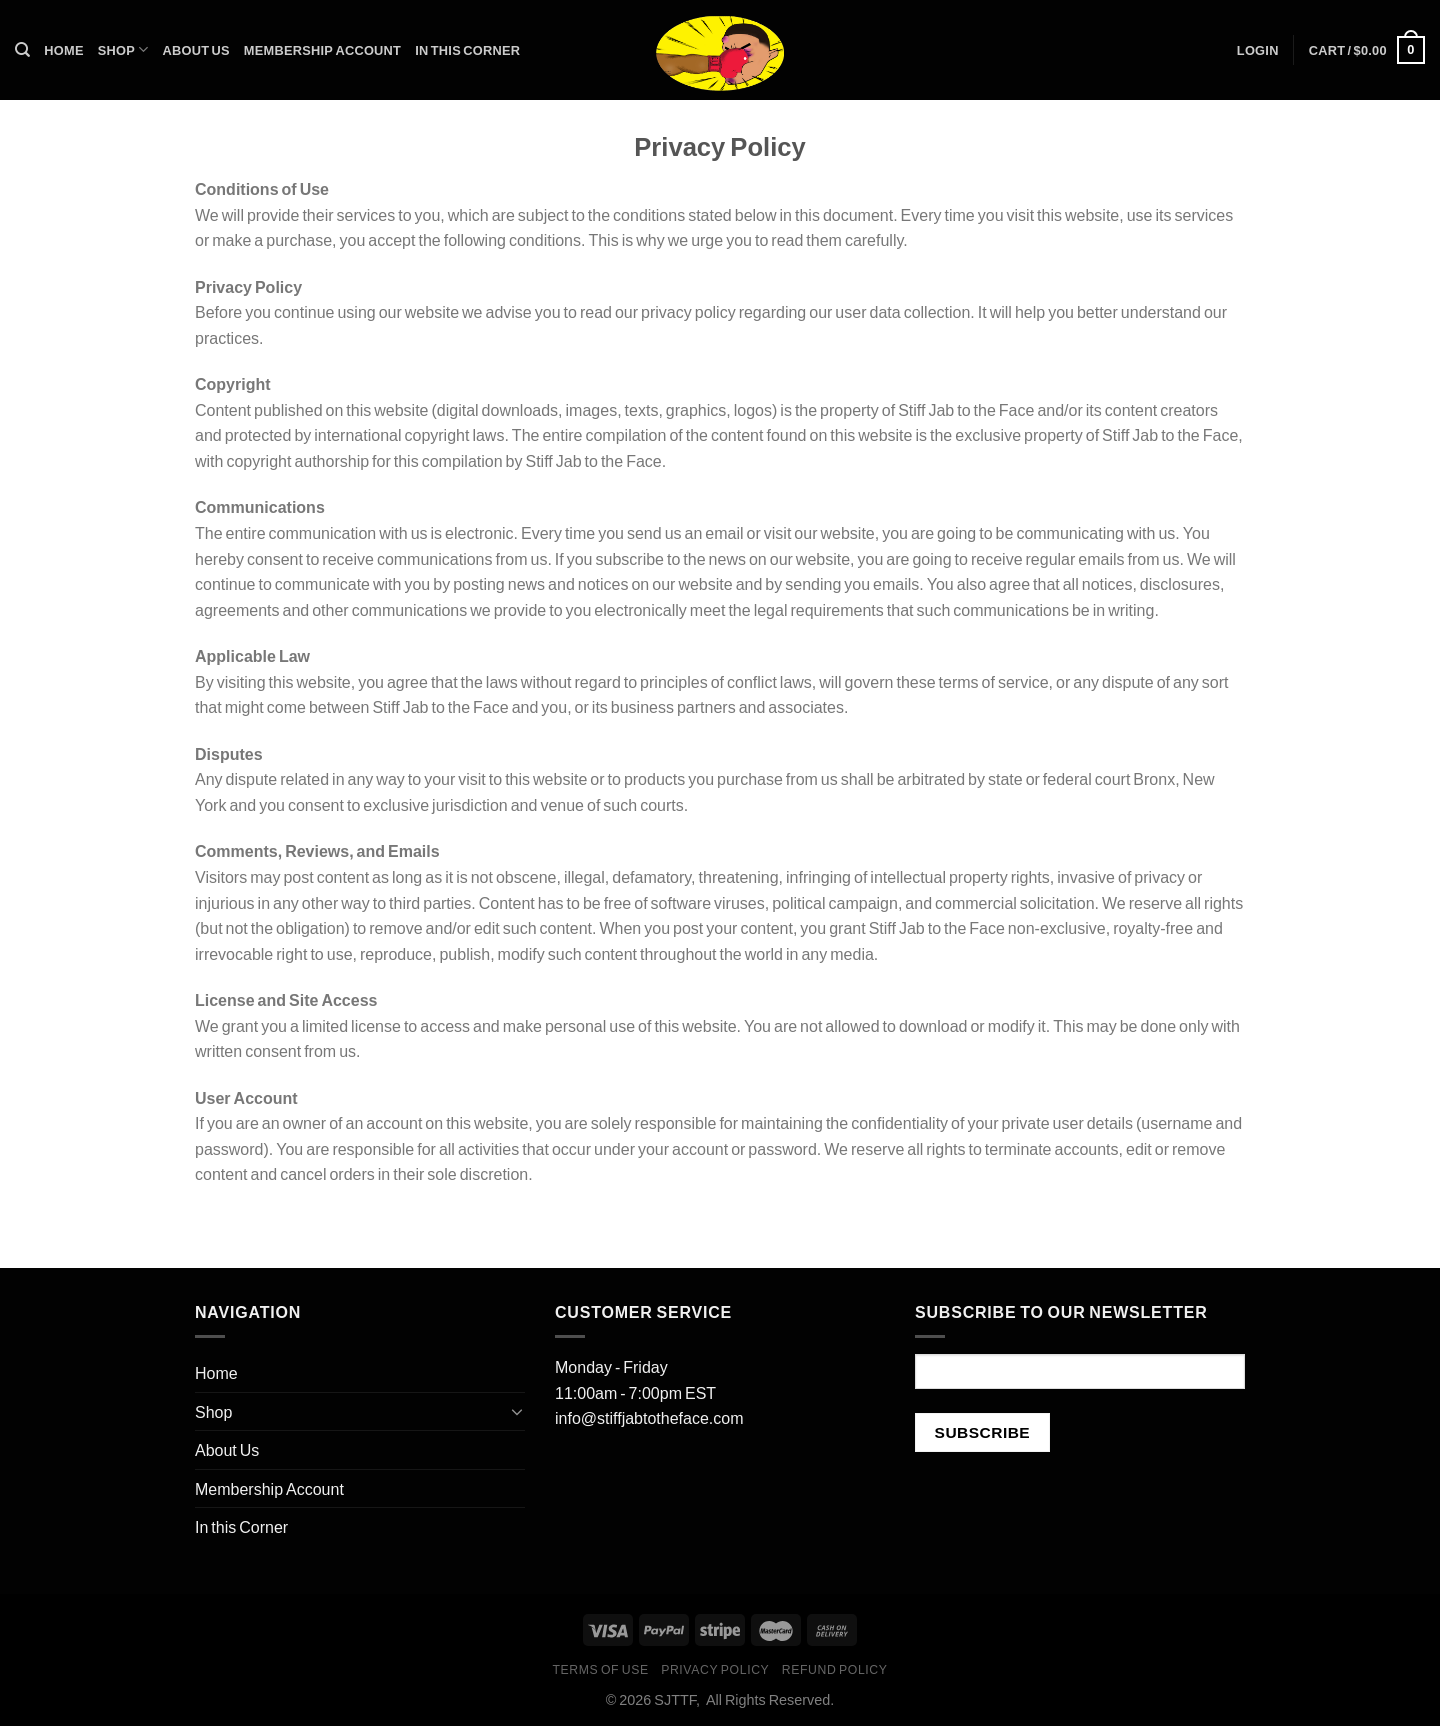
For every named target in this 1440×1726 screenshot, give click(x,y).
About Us (196, 50)
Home (63, 50)
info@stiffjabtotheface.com (649, 1417)
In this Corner (467, 50)
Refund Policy (835, 1669)
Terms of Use (600, 1669)
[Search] (22, 50)
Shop (123, 49)
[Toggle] (517, 1411)
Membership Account (322, 50)
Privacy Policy (715, 1669)
